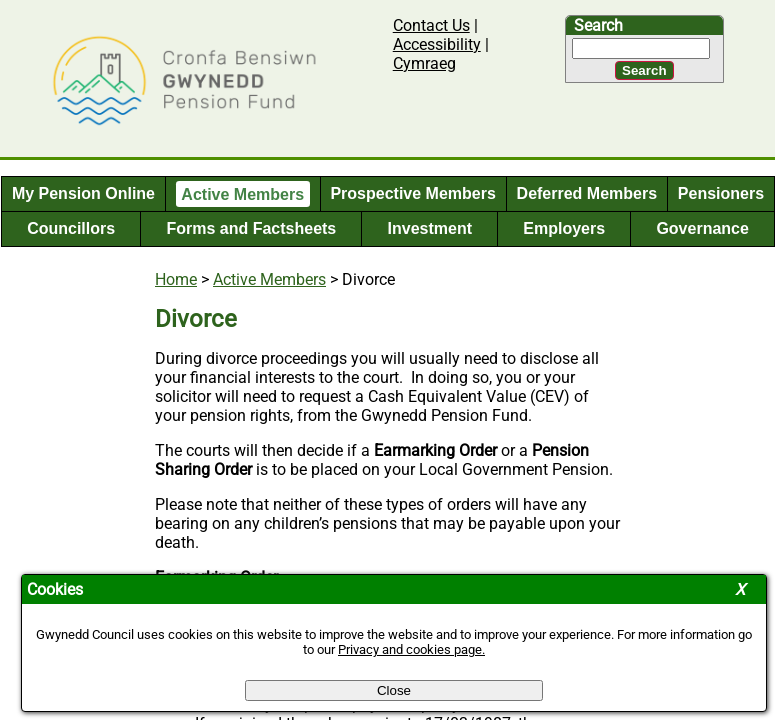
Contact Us (431, 25)
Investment (430, 228)
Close (394, 690)
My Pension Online (83, 193)
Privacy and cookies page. (411, 649)
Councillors (71, 228)
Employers (564, 228)
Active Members (242, 193)
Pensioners (721, 193)
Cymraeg (424, 63)
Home (176, 279)
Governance (702, 228)
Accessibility (437, 44)
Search (598, 25)
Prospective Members (412, 193)
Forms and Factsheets (251, 228)
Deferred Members (587, 193)
